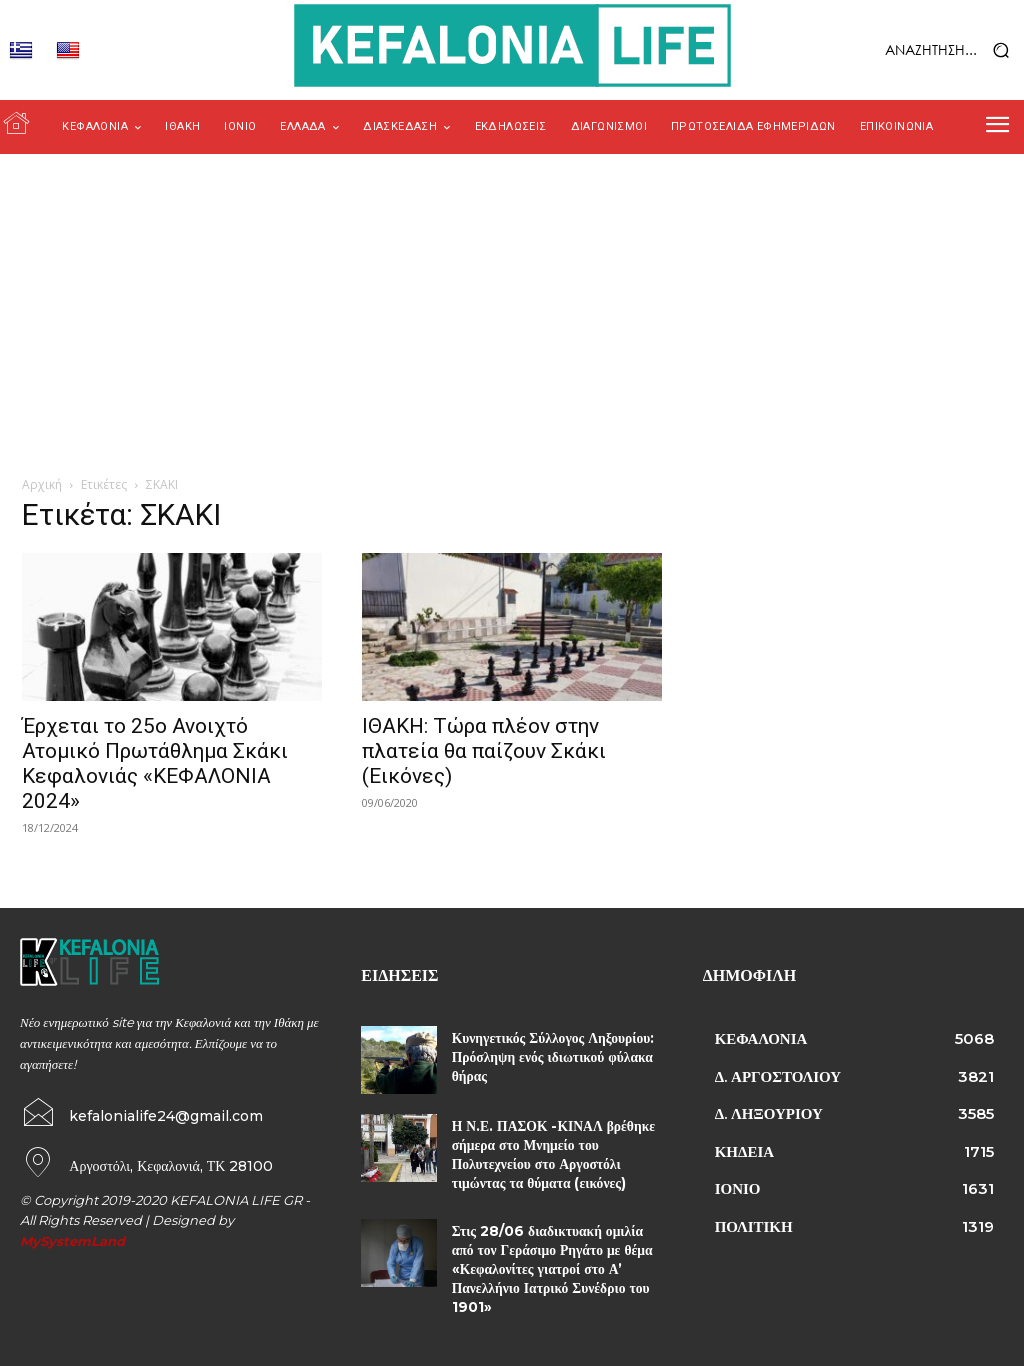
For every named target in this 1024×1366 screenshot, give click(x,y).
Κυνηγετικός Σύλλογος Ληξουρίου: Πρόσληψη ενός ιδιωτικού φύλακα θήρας (549, 1056)
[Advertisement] (512, 304)
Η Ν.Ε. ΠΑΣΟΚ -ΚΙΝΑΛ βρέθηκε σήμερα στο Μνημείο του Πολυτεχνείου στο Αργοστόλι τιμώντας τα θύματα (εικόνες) (549, 1153)
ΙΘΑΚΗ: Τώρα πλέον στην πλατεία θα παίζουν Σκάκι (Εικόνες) (484, 751)
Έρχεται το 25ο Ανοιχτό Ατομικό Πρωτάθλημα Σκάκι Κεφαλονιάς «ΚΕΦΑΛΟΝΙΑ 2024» (155, 763)
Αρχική (42, 484)
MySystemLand (72, 1239)
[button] (911, 50)
